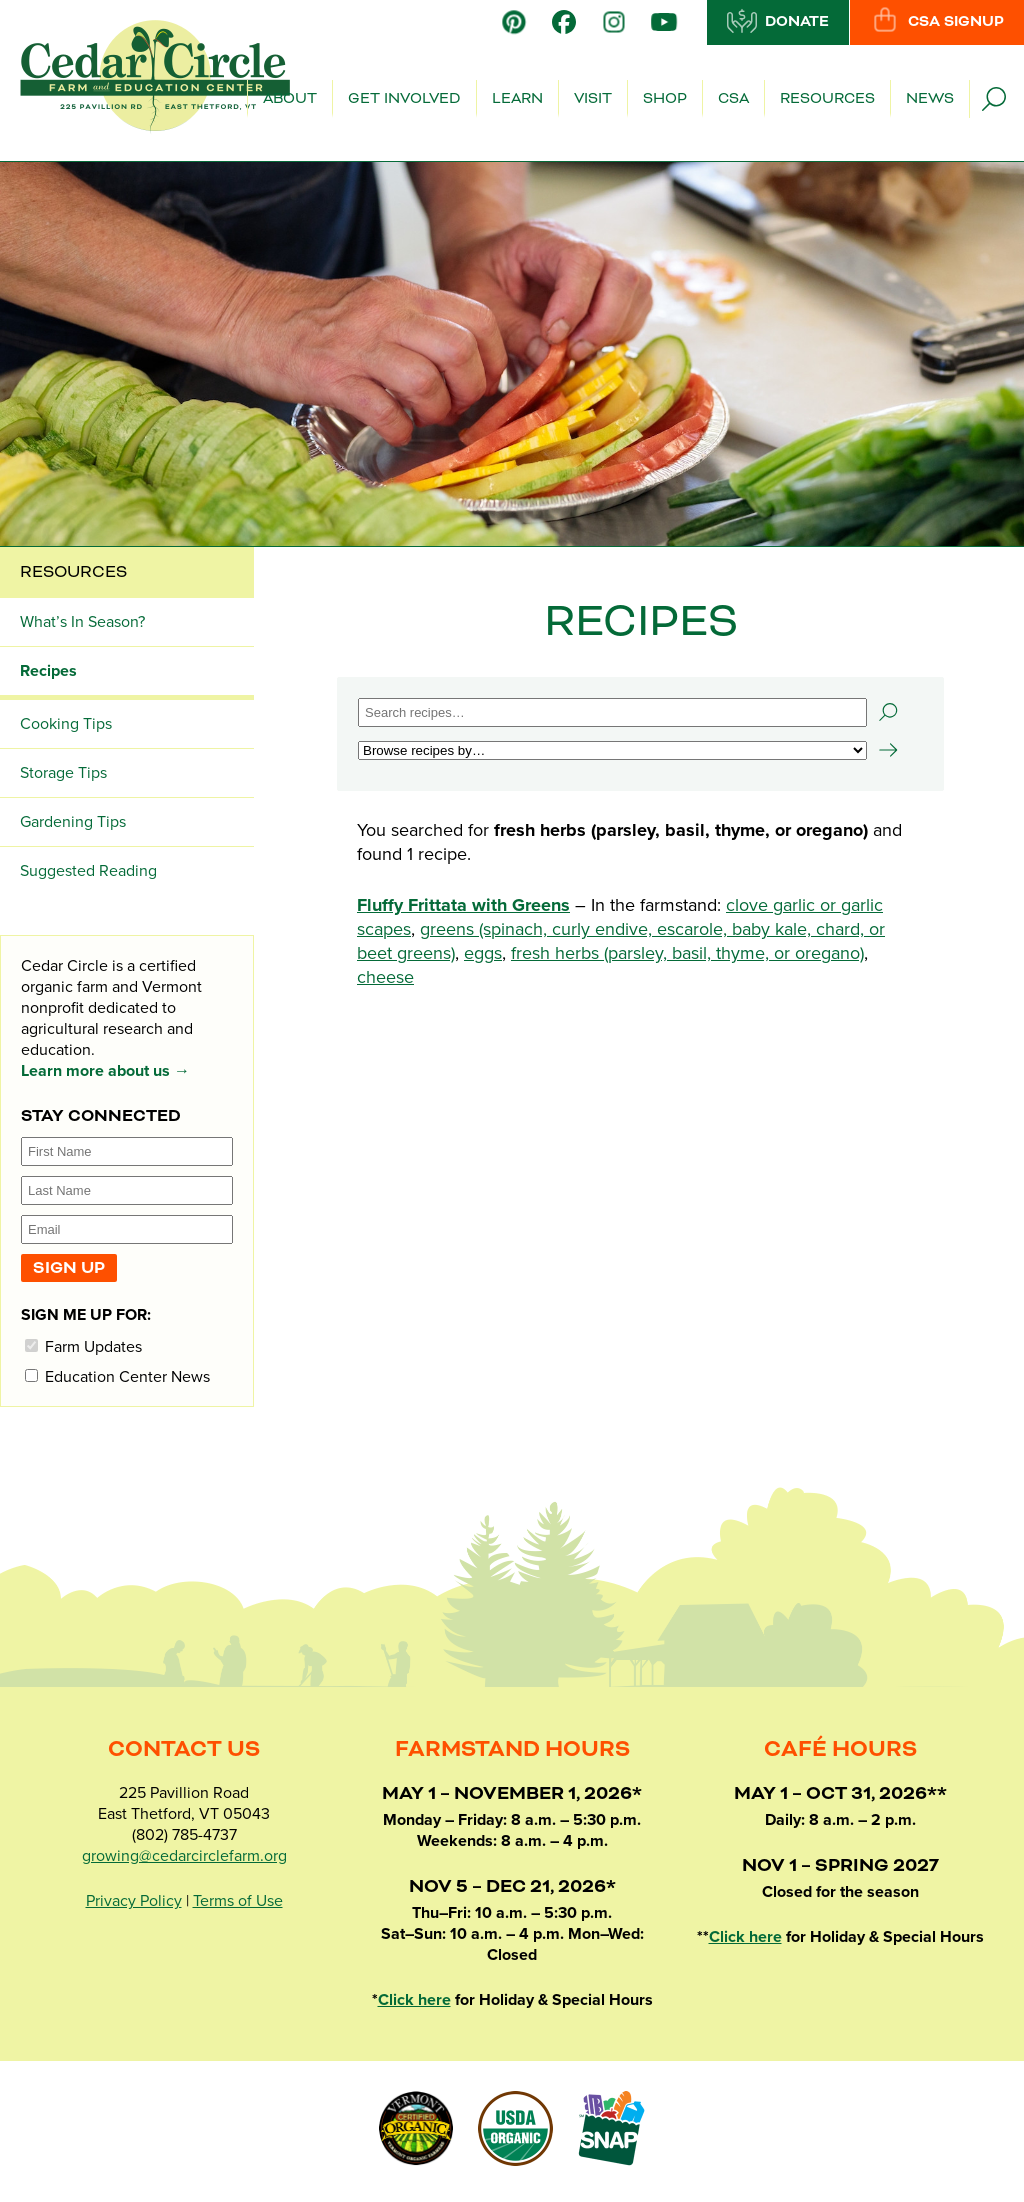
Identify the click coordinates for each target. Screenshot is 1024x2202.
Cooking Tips (66, 724)
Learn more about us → (105, 1071)
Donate (778, 21)
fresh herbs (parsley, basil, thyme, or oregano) (687, 953)
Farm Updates (83, 1346)
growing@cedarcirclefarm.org (184, 1856)
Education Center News (117, 1376)
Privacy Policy (134, 1901)
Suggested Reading (88, 871)
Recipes (48, 671)
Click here (414, 2000)
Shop (665, 99)
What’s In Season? (82, 622)
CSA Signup (937, 21)
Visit (593, 99)
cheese (385, 977)
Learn (517, 99)
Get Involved (404, 99)
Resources (827, 99)
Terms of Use (238, 1901)
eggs (483, 953)
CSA (733, 99)
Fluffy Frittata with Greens (463, 905)
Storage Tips (63, 773)
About (290, 99)
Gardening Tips (73, 822)
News (930, 99)
